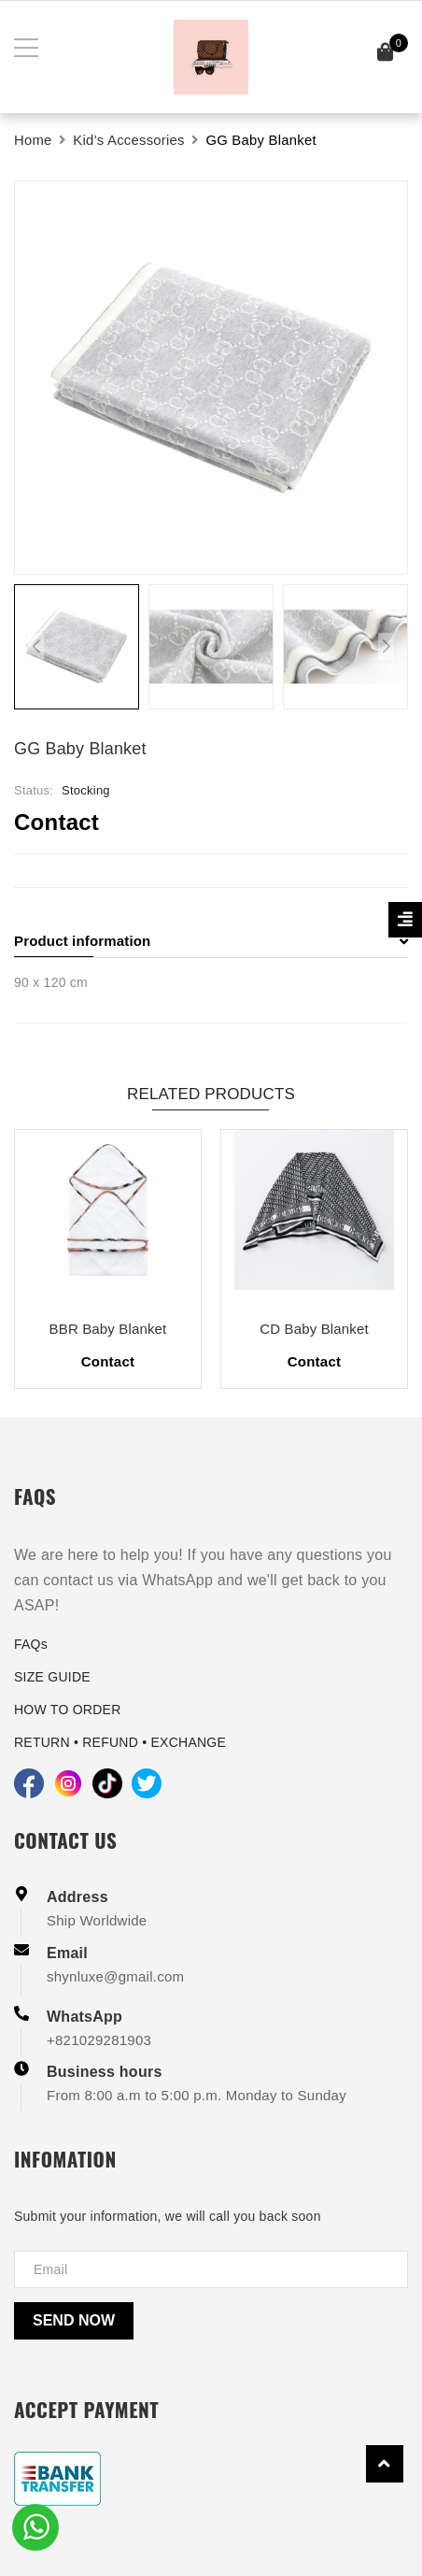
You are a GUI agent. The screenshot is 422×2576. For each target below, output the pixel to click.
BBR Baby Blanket (108, 1329)
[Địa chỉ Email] (211, 2269)
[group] (211, 377)
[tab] (211, 941)
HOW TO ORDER (67, 1709)
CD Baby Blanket (314, 1329)
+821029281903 (99, 2040)
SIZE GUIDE (52, 1676)
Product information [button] (211, 941)
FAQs (31, 1644)
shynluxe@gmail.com (115, 1976)
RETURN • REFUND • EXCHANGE (120, 1742)
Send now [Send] (74, 2320)
